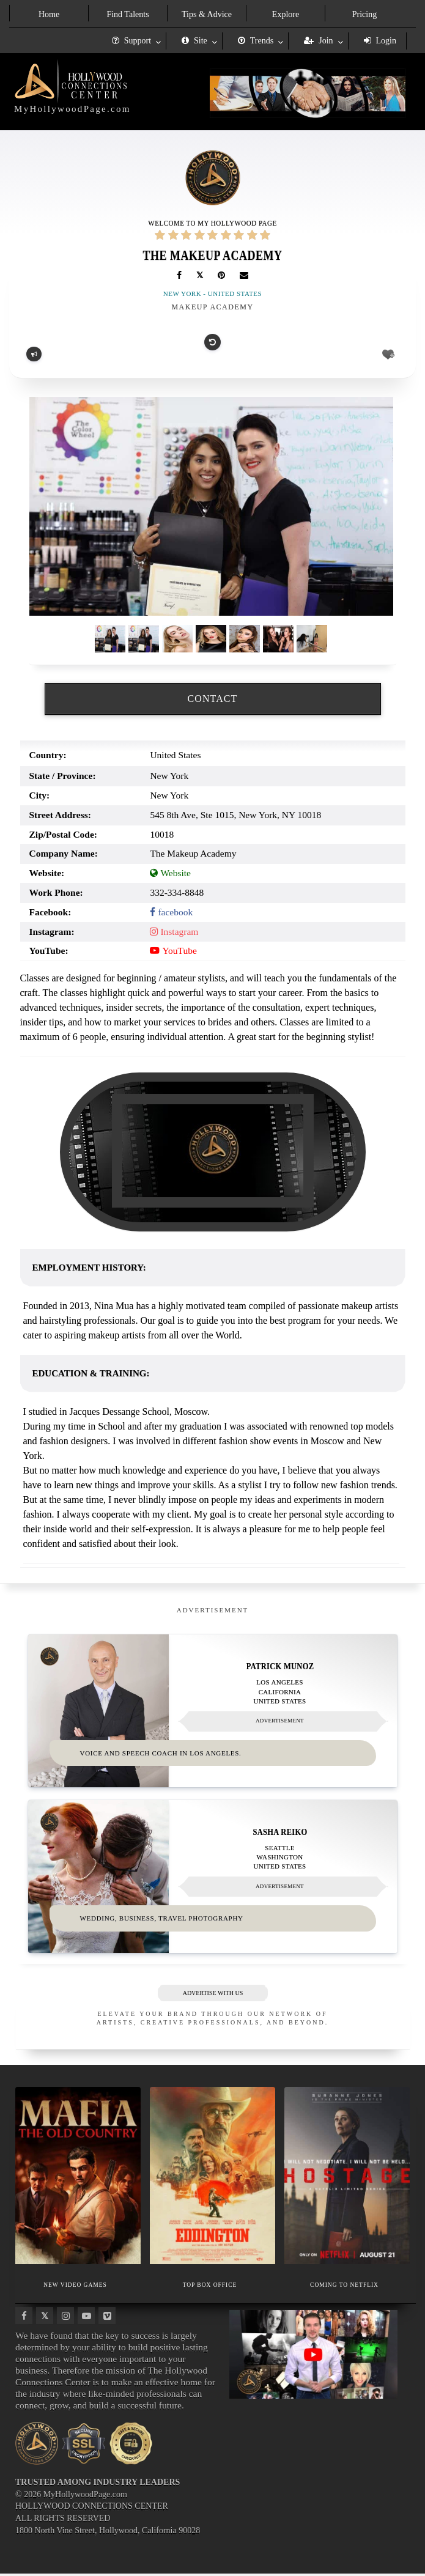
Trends (255, 40)
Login (380, 40)
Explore (285, 14)
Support (131, 40)
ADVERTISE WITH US (212, 1995)
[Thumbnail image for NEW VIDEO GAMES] (78, 2178)
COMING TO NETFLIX (344, 2286)
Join (318, 40)
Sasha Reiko (280, 1833)
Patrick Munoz (280, 1666)
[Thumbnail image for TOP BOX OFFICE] (212, 2178)
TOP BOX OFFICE (210, 2286)
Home (49, 14)
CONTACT (213, 698)
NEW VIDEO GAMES (75, 2286)
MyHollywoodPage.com (72, 109)
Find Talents (127, 14)
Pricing (364, 14)
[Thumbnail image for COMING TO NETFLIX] (347, 2178)
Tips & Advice (207, 14)
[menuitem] (48, 13)
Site (194, 40)
